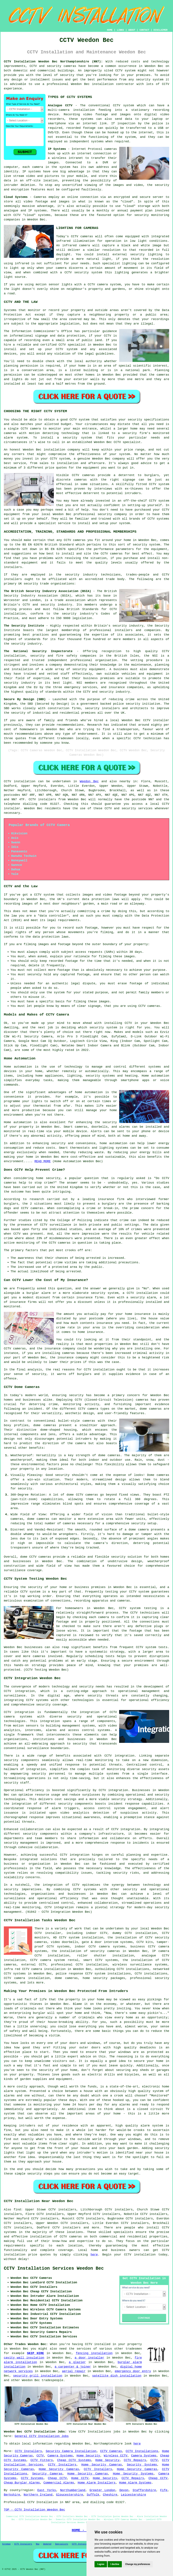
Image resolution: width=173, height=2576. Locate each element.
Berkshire (12, 2494)
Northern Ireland (38, 2494)
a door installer (89, 2357)
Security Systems (142, 2464)
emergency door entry (133, 2371)
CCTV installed (97, 2344)
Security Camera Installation (71, 2451)
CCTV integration (19, 1691)
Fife (163, 2490)
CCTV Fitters (41, 2460)
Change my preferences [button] (137, 2564)
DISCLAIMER (161, 30)
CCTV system (44, 894)
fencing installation (94, 2353)
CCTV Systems (32, 2478)
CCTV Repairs (135, 2460)
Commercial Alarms (59, 2482)
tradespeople (52, 2380)
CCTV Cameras (111, 2451)
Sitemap (6, 2544)
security (76, 1395)
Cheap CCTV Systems (74, 2460)
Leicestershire (133, 2494)
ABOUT (131, 30)
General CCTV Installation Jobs (42, 2436)
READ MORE (42, 1161)
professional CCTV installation (79, 1964)
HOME (110, 30)
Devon (124, 2490)
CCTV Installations (142, 2451)
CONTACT (144, 30)
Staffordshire (144, 2490)
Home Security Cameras (101, 2464)
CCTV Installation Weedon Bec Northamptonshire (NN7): (53, 61)
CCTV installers (42, 799)
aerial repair (74, 2371)
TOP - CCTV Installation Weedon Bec (34, 2509)
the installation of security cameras (86, 1951)
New (38, 2544)
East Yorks (46, 2490)
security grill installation (37, 2375)
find (17, 2209)
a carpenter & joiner (73, 2366)
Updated (47, 2544)
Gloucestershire (69, 2494)
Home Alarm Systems (135, 2482)
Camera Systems (60, 2455)
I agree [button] (100, 2564)
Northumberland (72, 2490)
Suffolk (93, 2494)
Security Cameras (47, 2473)
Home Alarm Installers (97, 2482)
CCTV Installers (28, 2451)
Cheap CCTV (57, 2478)
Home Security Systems (133, 2473)
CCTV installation (140, 2254)
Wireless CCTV (115, 2455)
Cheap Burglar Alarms (22, 2482)
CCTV (116, 105)
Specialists (61, 2544)
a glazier (77, 2362)
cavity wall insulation (24, 2357)
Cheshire (110, 2494)
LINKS (120, 30)
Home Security (88, 2455)
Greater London (102, 2490)
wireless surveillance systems (139, 1964)
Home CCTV (79, 2478)
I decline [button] (114, 2564)
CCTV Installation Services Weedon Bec (54, 2268)
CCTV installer (47, 1933)
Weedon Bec (89, 781)
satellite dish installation (116, 2375)
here (94, 2254)
